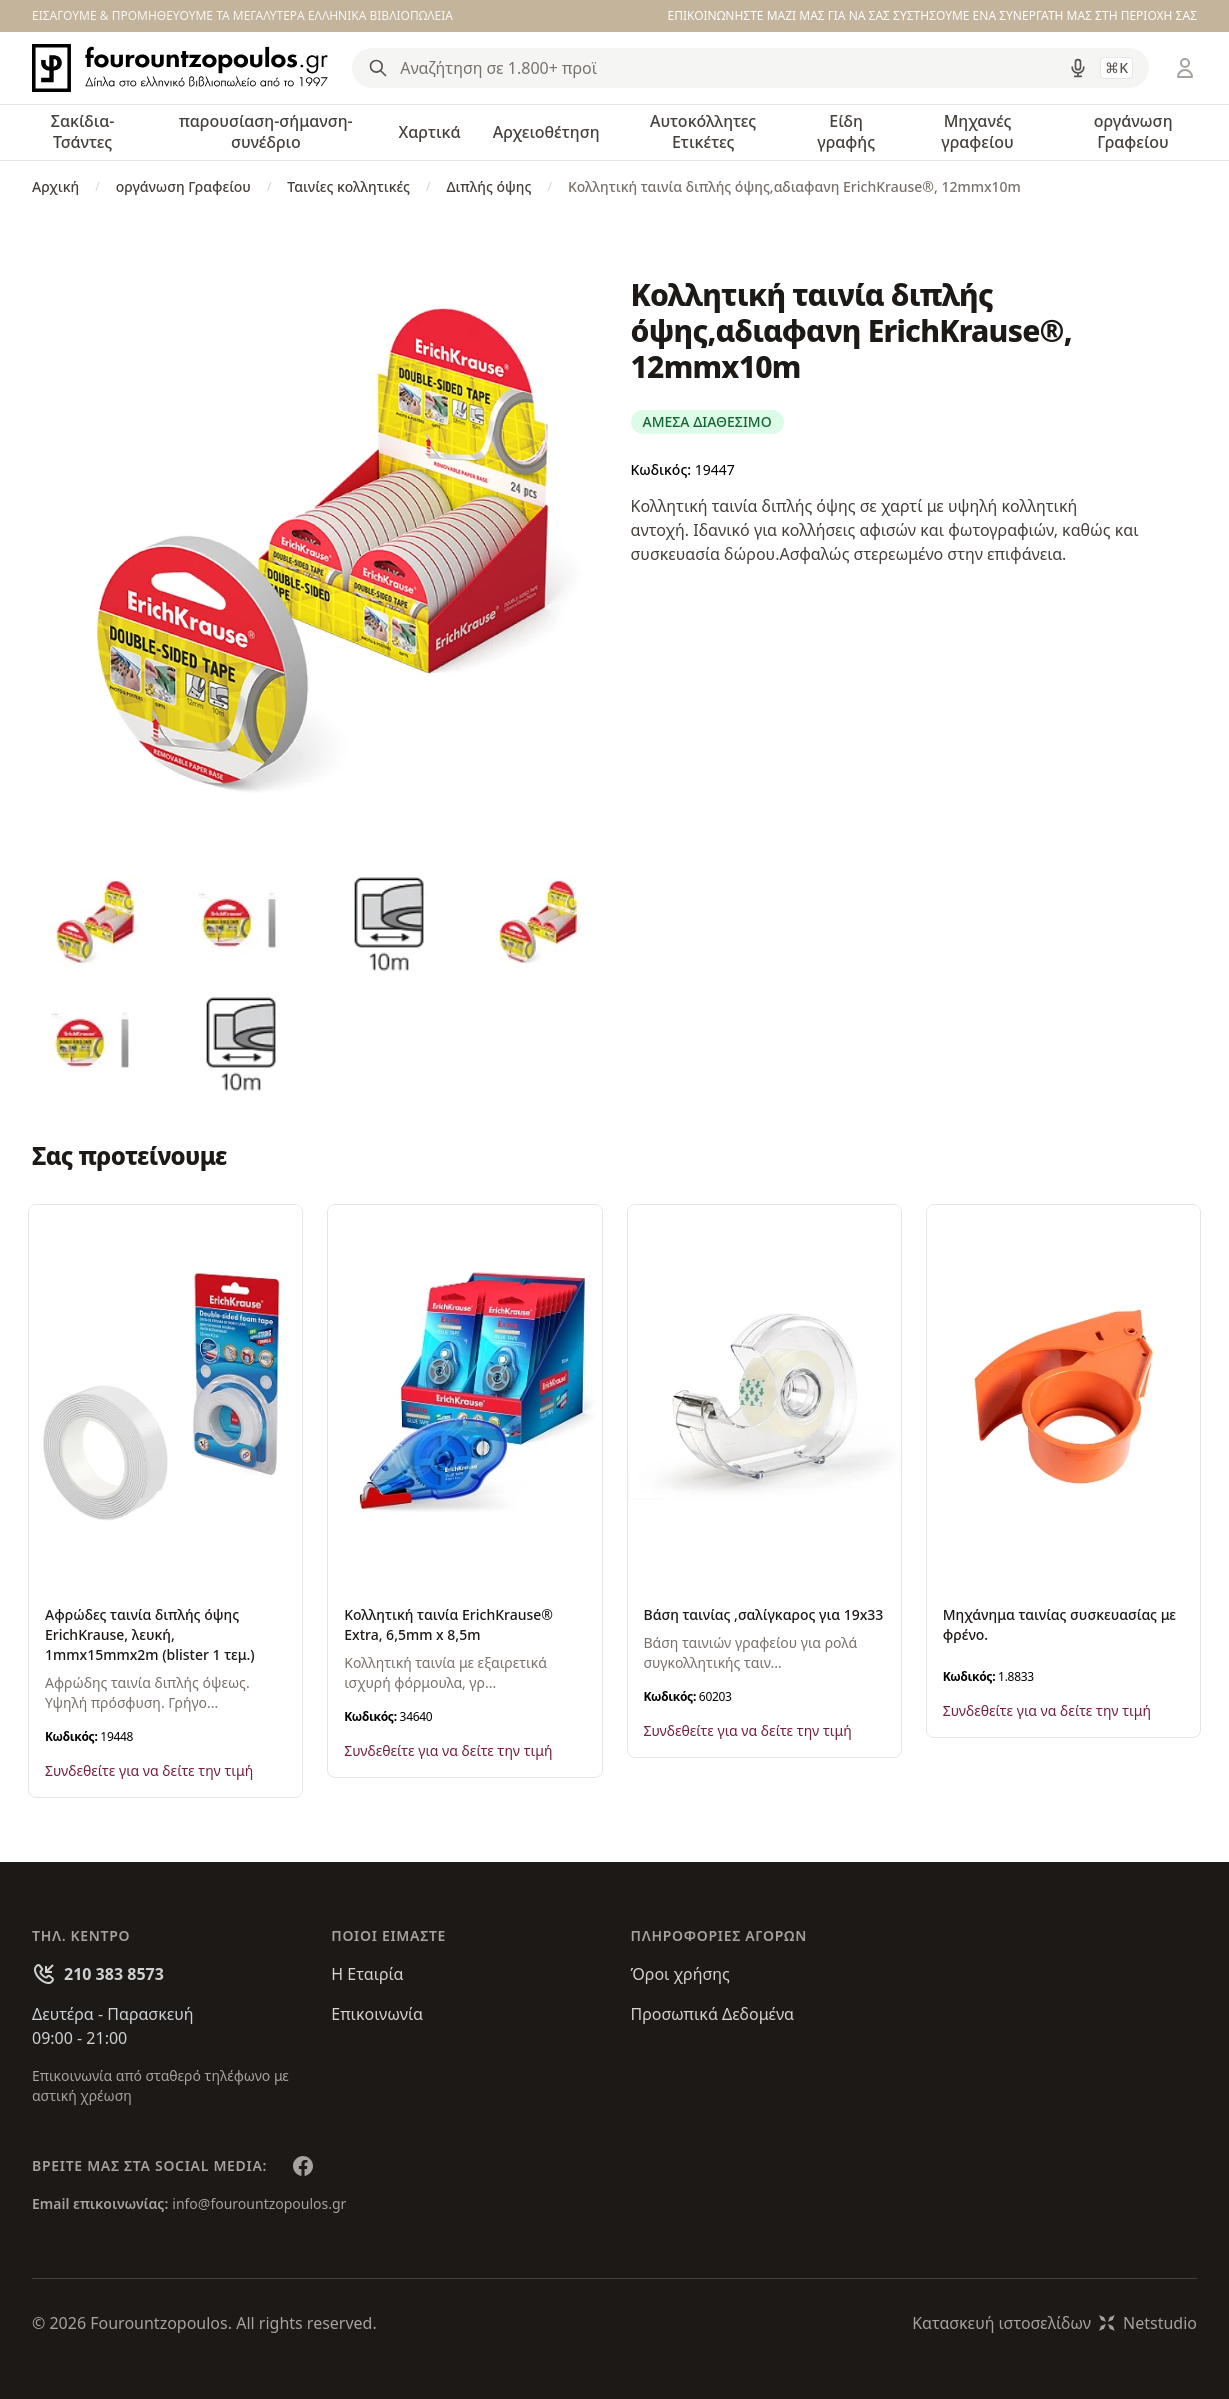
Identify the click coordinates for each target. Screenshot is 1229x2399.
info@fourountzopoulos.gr (259, 2203)
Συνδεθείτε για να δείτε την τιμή (149, 1770)
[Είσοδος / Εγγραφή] (1185, 68)
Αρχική (55, 186)
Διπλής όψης (489, 186)
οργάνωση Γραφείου (1133, 131)
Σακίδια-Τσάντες (83, 131)
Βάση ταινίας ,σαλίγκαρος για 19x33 (764, 1614)
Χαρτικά (429, 132)
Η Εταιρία (367, 1974)
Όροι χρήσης (680, 1974)
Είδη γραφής (846, 131)
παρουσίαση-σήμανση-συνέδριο (266, 131)
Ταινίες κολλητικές (348, 186)
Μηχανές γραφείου (977, 131)
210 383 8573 (114, 1974)
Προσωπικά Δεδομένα (713, 2014)
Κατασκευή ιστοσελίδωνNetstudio (1054, 2323)
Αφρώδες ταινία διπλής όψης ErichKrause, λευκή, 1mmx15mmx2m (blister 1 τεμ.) (150, 1634)
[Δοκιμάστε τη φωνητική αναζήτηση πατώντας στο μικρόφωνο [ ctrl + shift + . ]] (1078, 68)
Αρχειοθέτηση (546, 132)
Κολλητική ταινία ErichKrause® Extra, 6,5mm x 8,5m (448, 1624)
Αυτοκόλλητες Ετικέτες (703, 131)
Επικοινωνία (377, 2014)
